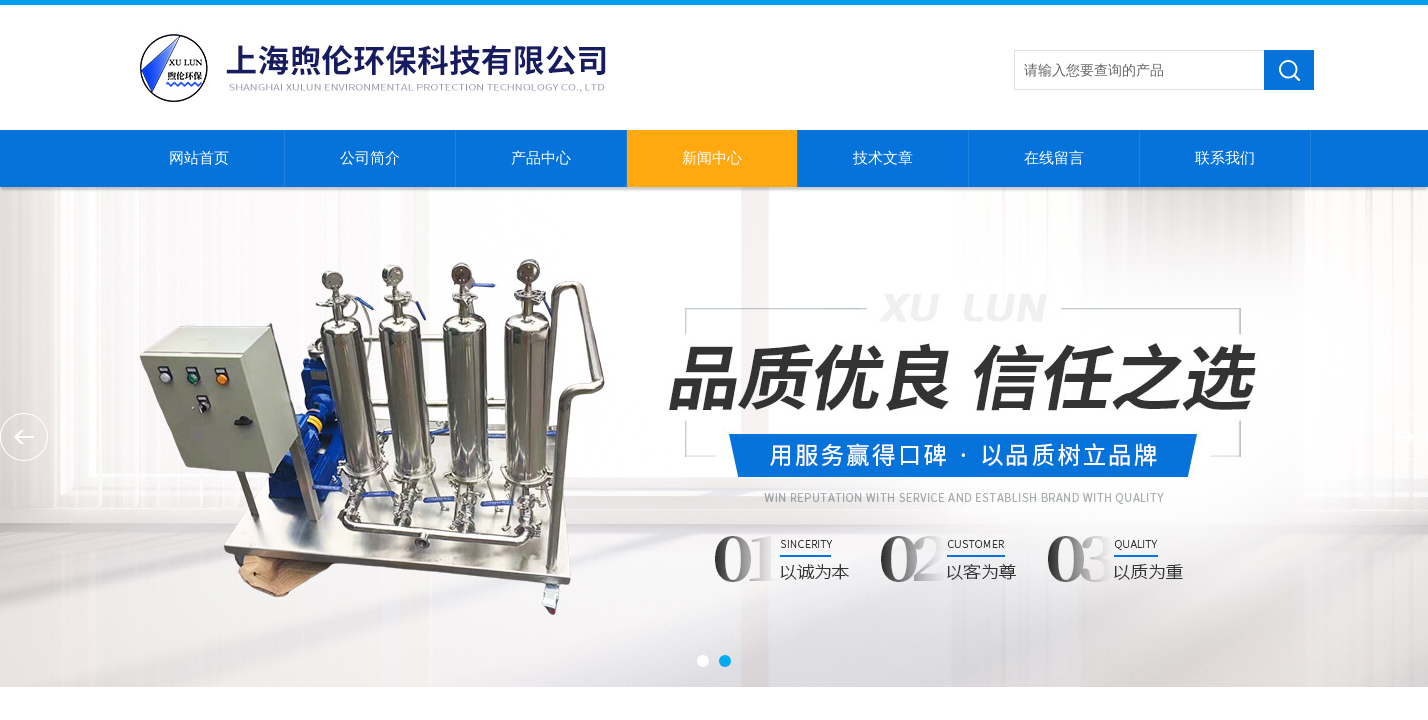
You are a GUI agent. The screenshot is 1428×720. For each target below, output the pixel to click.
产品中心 (541, 158)
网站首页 (199, 158)
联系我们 (1225, 158)
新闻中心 (712, 158)
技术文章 (883, 158)
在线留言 (1054, 158)
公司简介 (370, 158)
